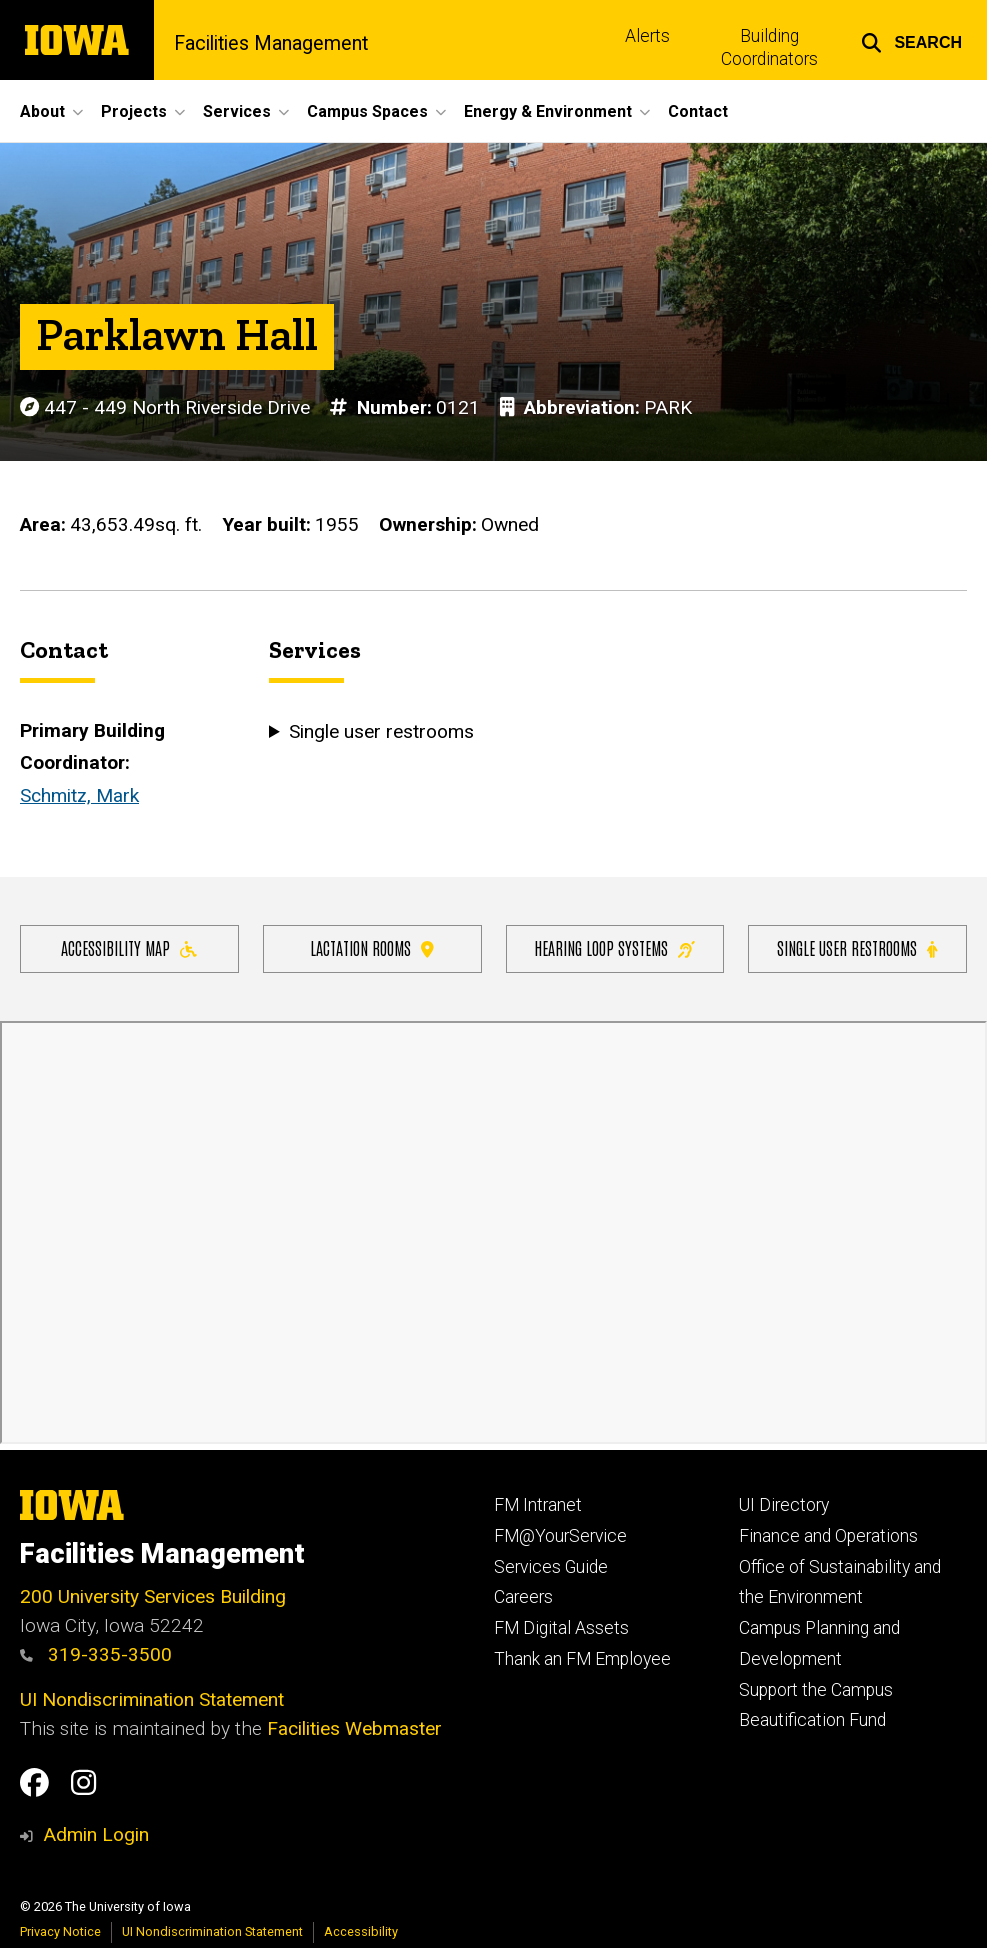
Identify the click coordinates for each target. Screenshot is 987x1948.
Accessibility (361, 1931)
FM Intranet (538, 1505)
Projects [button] (134, 111)
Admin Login (96, 1834)
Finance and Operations (828, 1536)
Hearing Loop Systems (614, 947)
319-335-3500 (96, 1654)
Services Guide (551, 1567)
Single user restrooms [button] (379, 732)
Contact (698, 111)
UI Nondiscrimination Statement (152, 1699)
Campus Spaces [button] (367, 111)
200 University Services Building (153, 1596)
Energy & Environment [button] (548, 111)
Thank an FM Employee (582, 1659)
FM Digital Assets (561, 1628)
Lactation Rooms (372, 947)
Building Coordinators (769, 47)
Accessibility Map (129, 947)
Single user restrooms (857, 947)
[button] (911, 40)
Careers (523, 1597)
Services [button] (237, 111)
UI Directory (784, 1505)
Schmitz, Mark (79, 795)
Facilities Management (271, 44)
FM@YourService (560, 1536)
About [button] (42, 111)
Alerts (647, 36)
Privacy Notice (60, 1931)
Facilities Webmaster (354, 1728)
